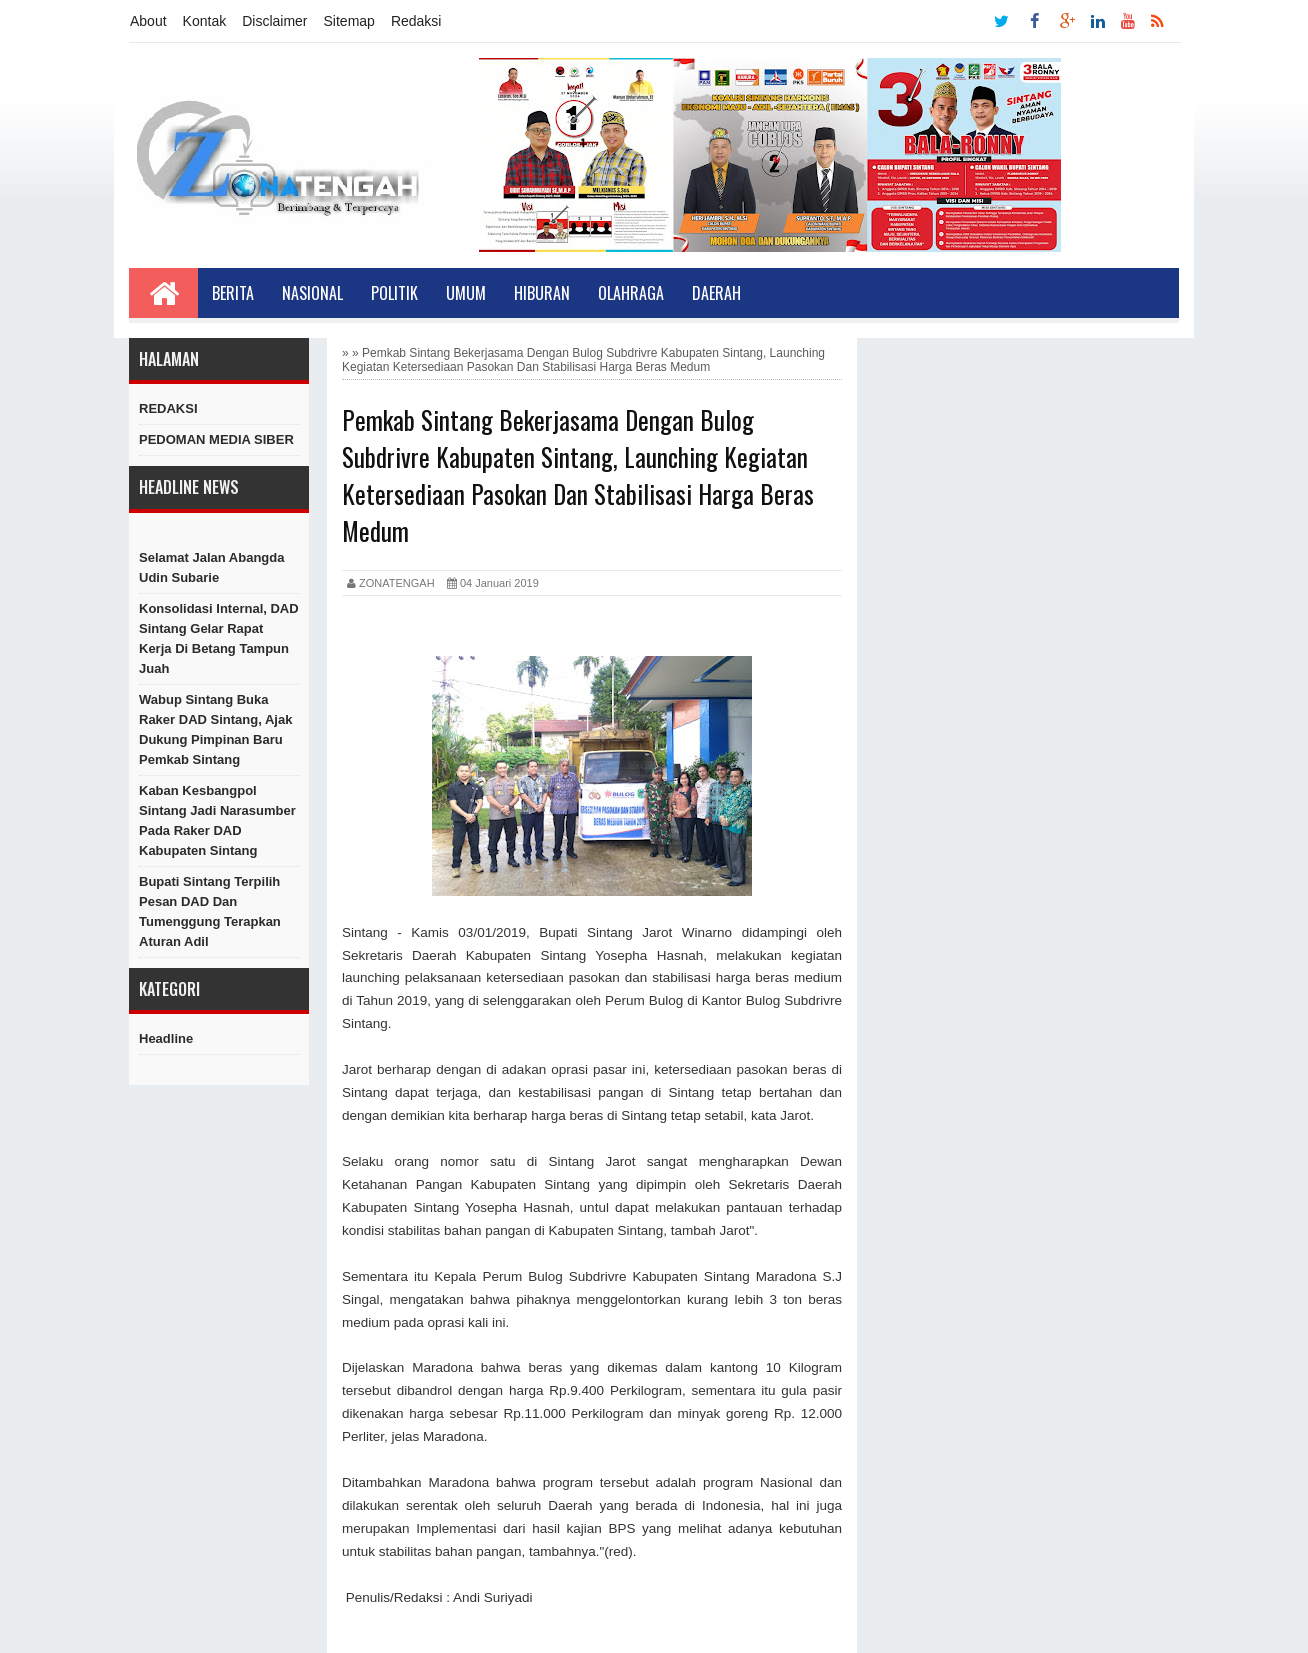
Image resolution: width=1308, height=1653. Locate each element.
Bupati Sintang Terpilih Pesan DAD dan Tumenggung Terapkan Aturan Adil (210, 911)
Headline (166, 1038)
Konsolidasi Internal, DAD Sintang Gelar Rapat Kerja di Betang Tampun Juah (219, 638)
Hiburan (542, 293)
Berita (233, 293)
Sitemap (349, 21)
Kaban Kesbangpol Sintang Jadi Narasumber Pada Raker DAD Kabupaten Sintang (217, 820)
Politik (394, 293)
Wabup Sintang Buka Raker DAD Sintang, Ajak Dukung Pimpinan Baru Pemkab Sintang (215, 729)
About (148, 21)
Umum (466, 293)
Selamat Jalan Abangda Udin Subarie (211, 567)
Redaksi (416, 21)
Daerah (716, 293)
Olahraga (631, 293)
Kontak (205, 21)
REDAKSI (168, 408)
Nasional (312, 293)
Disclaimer (274, 21)
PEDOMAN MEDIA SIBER (216, 439)
